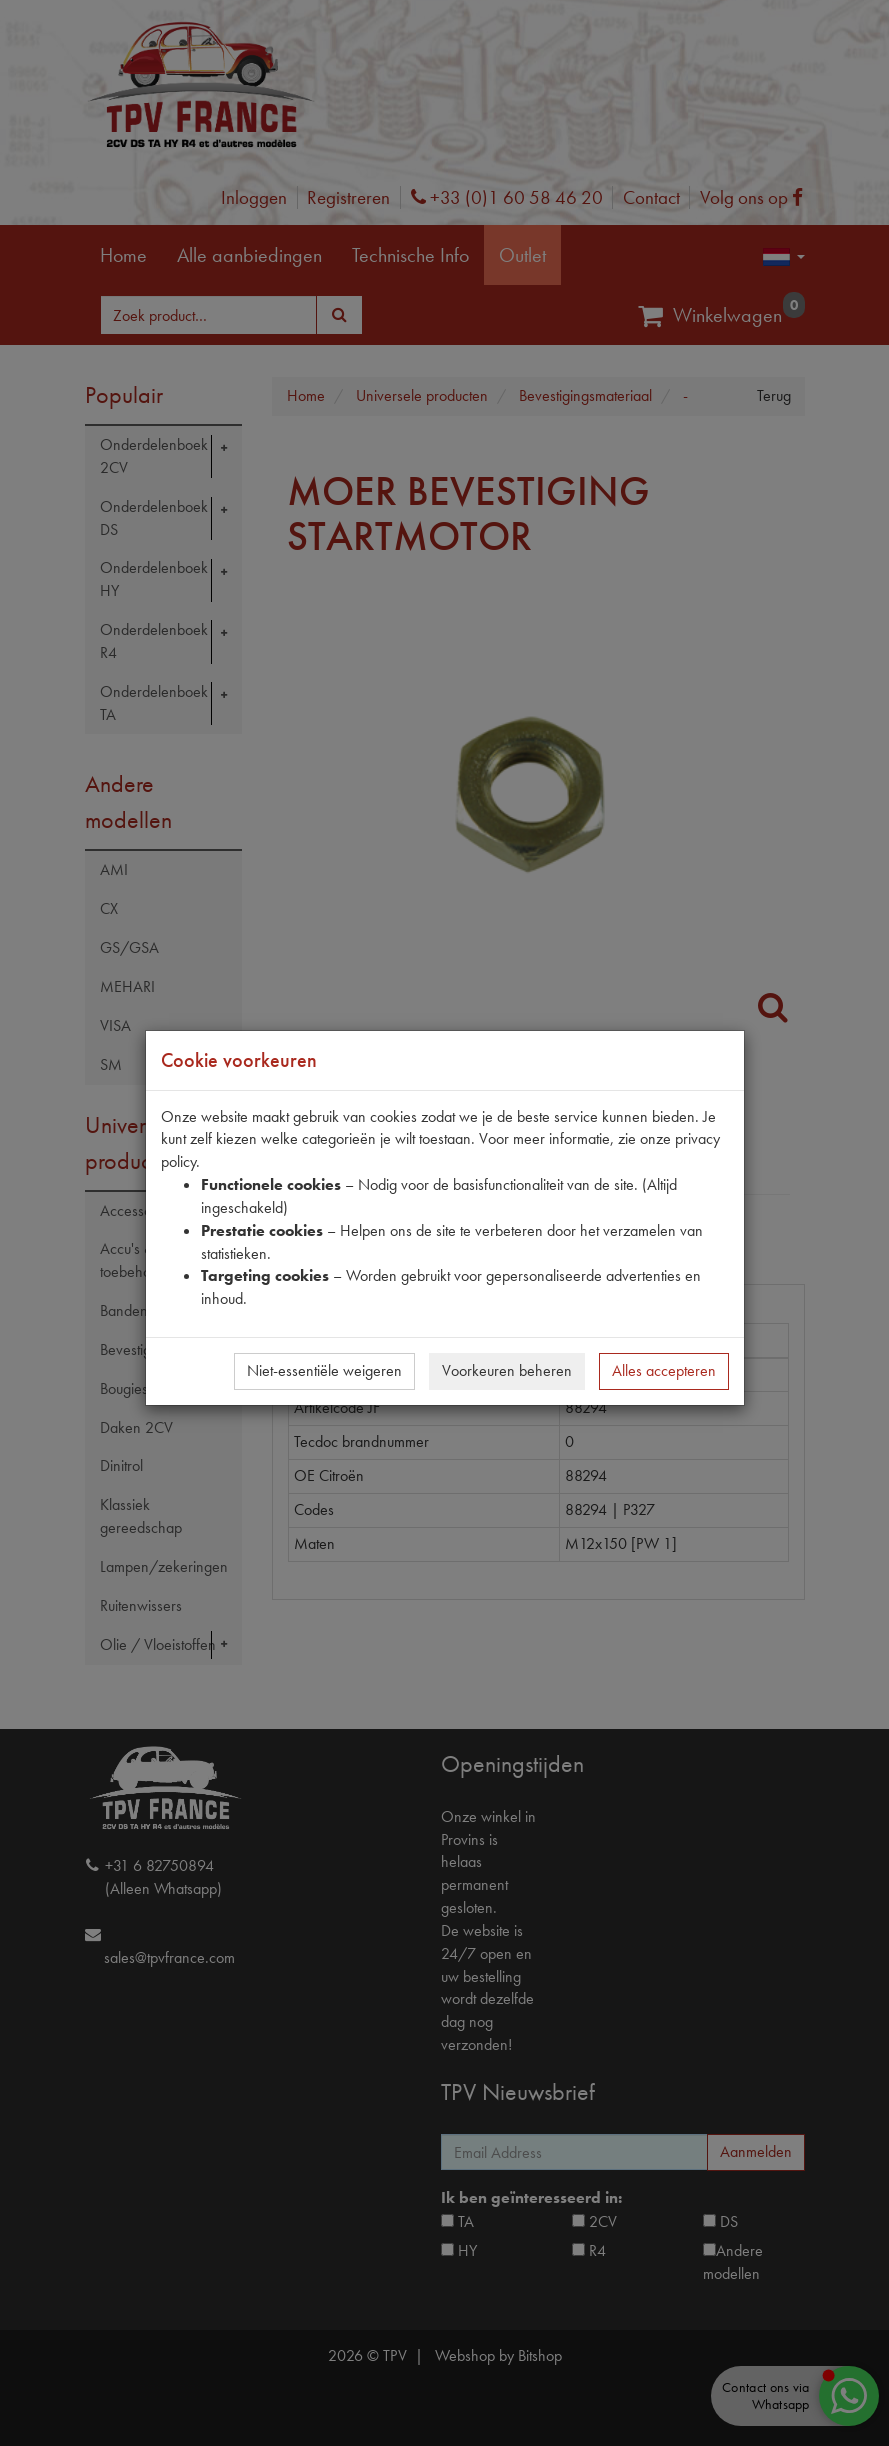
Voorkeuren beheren (507, 1370)
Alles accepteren (664, 1370)
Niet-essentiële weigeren (324, 1370)
